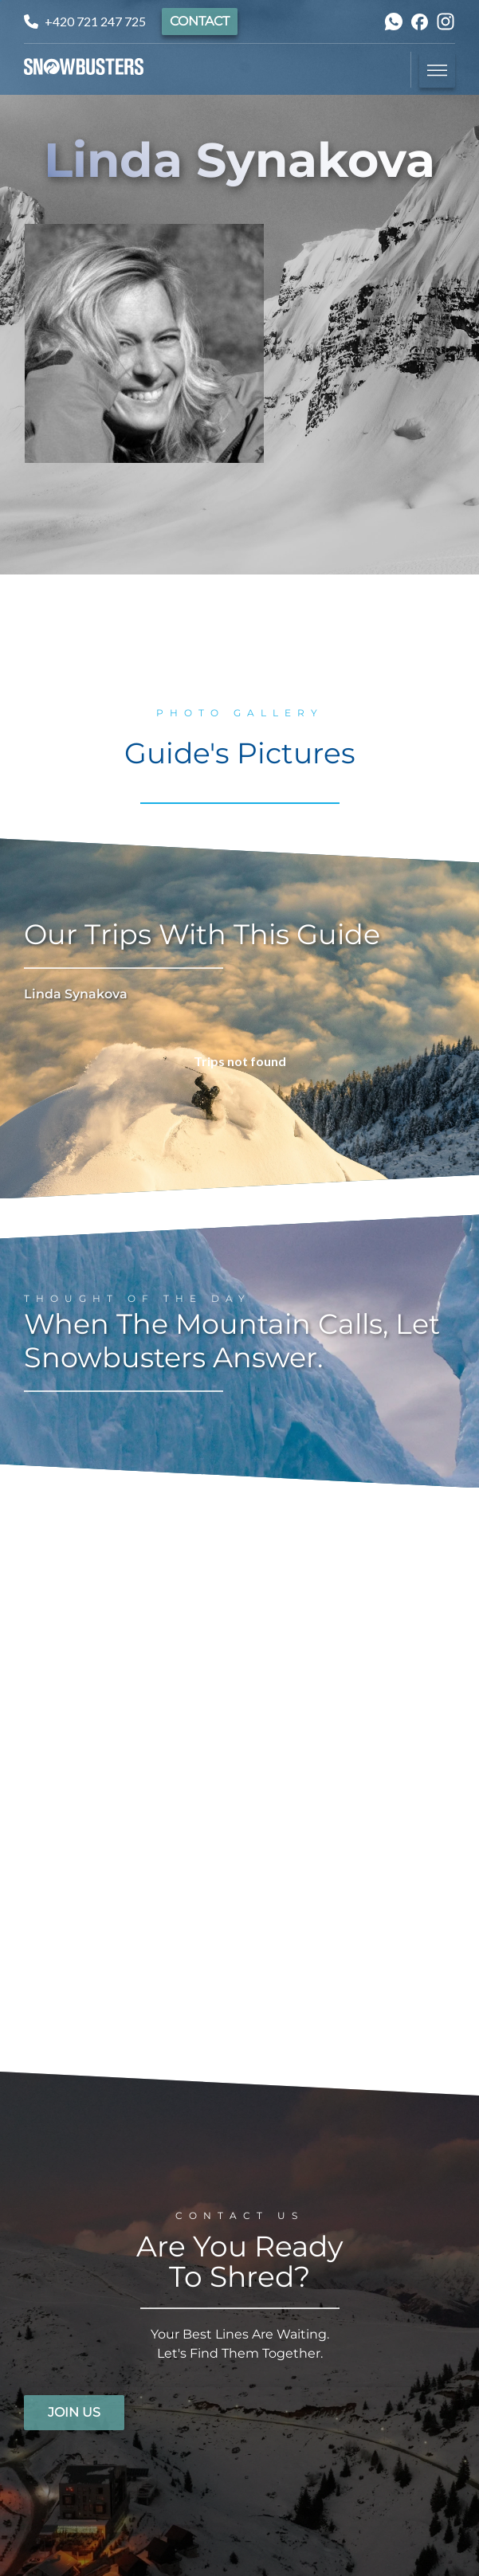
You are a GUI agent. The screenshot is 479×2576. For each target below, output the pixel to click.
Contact (200, 21)
